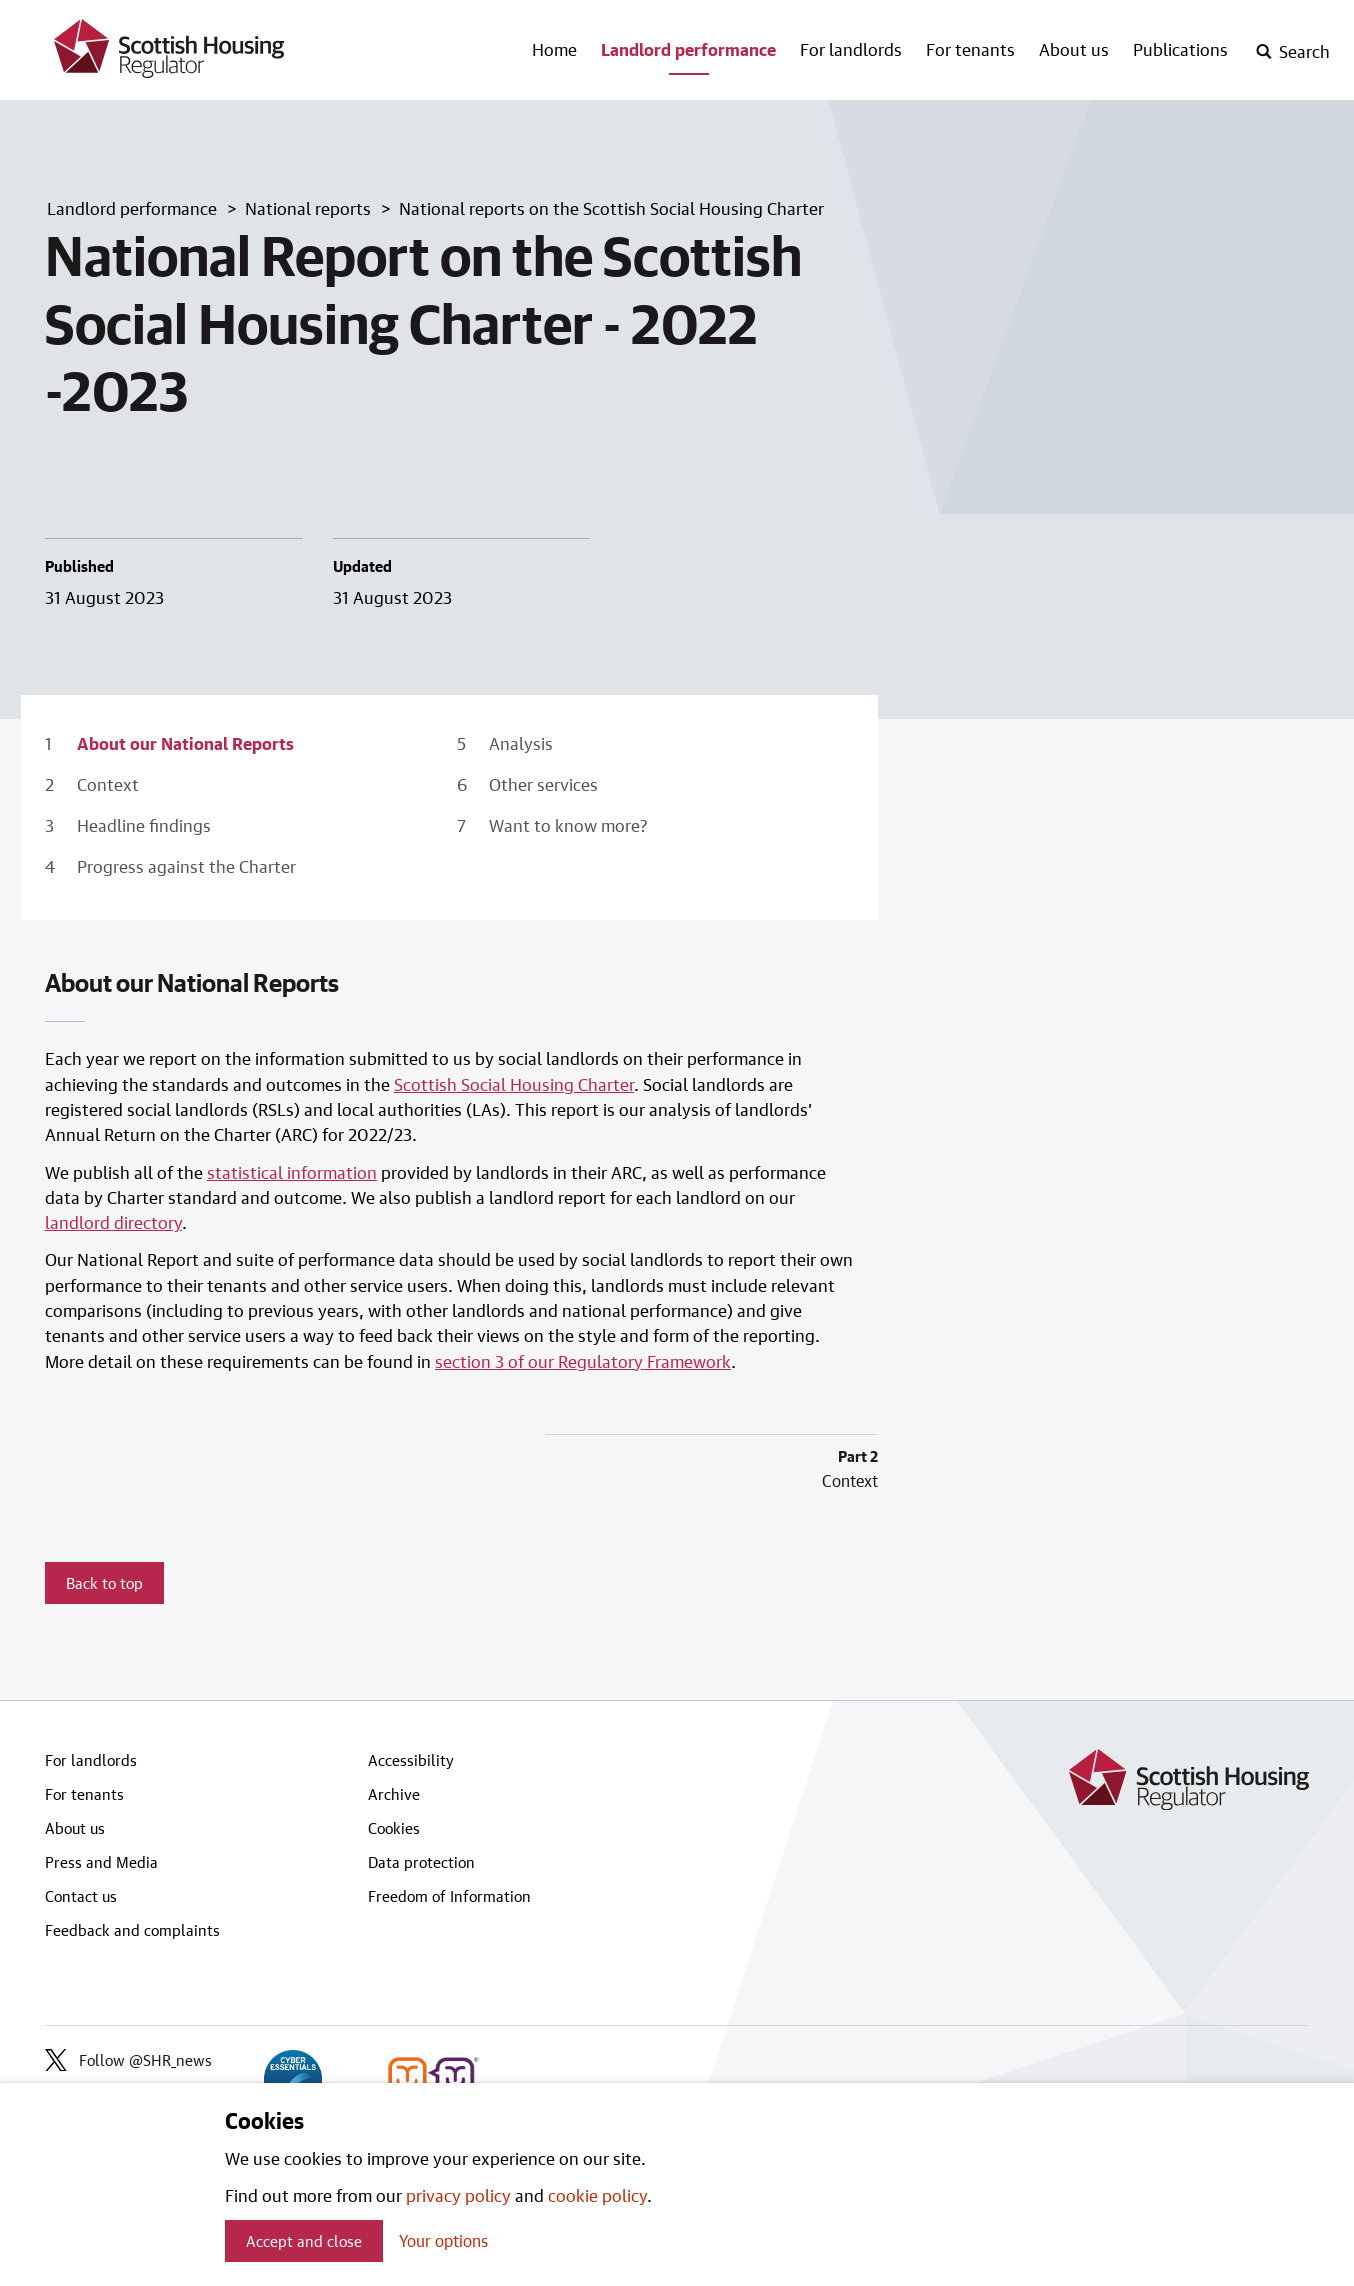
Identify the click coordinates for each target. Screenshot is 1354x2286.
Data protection (421, 1862)
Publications (1180, 49)
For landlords (851, 49)
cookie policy (597, 2195)
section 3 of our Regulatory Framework (583, 1361)
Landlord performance (688, 49)
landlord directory (113, 1222)
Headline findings (144, 825)
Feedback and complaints (132, 1930)
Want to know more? (568, 825)
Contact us (81, 1896)
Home (554, 49)
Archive (394, 1794)
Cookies (394, 1828)
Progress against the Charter (186, 866)
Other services (543, 784)
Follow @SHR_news (128, 2060)
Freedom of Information (449, 1896)
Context (108, 784)
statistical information (292, 1172)
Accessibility (411, 1760)
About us (1074, 49)
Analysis (521, 743)
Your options (443, 2240)
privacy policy (458, 2195)
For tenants (970, 49)
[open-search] (1292, 52)
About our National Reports (185, 743)
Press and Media (101, 1862)
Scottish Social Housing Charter (514, 1084)
